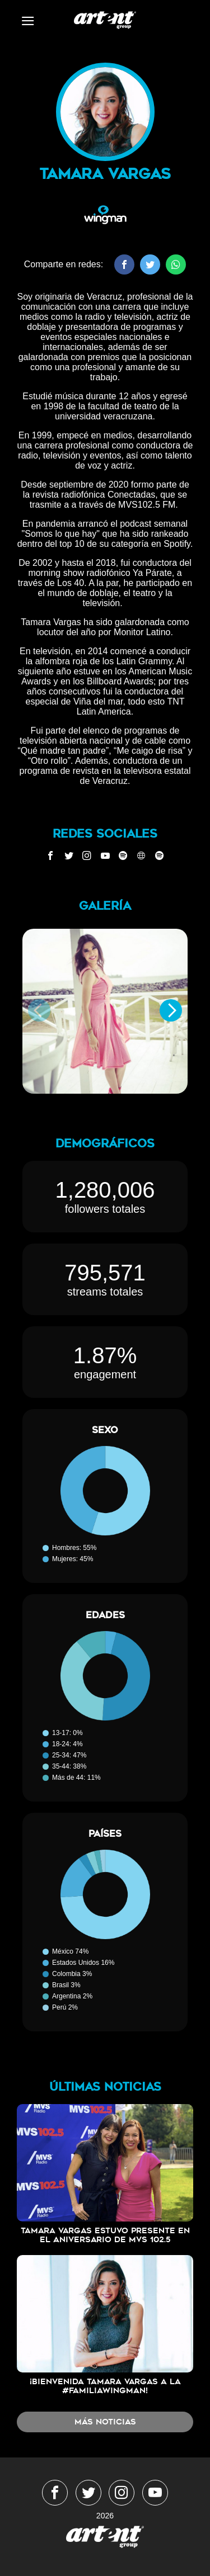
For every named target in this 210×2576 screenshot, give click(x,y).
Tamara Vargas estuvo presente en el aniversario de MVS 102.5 (105, 2235)
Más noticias (105, 2421)
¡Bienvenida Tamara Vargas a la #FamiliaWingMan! (105, 2386)
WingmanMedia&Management (105, 20)
